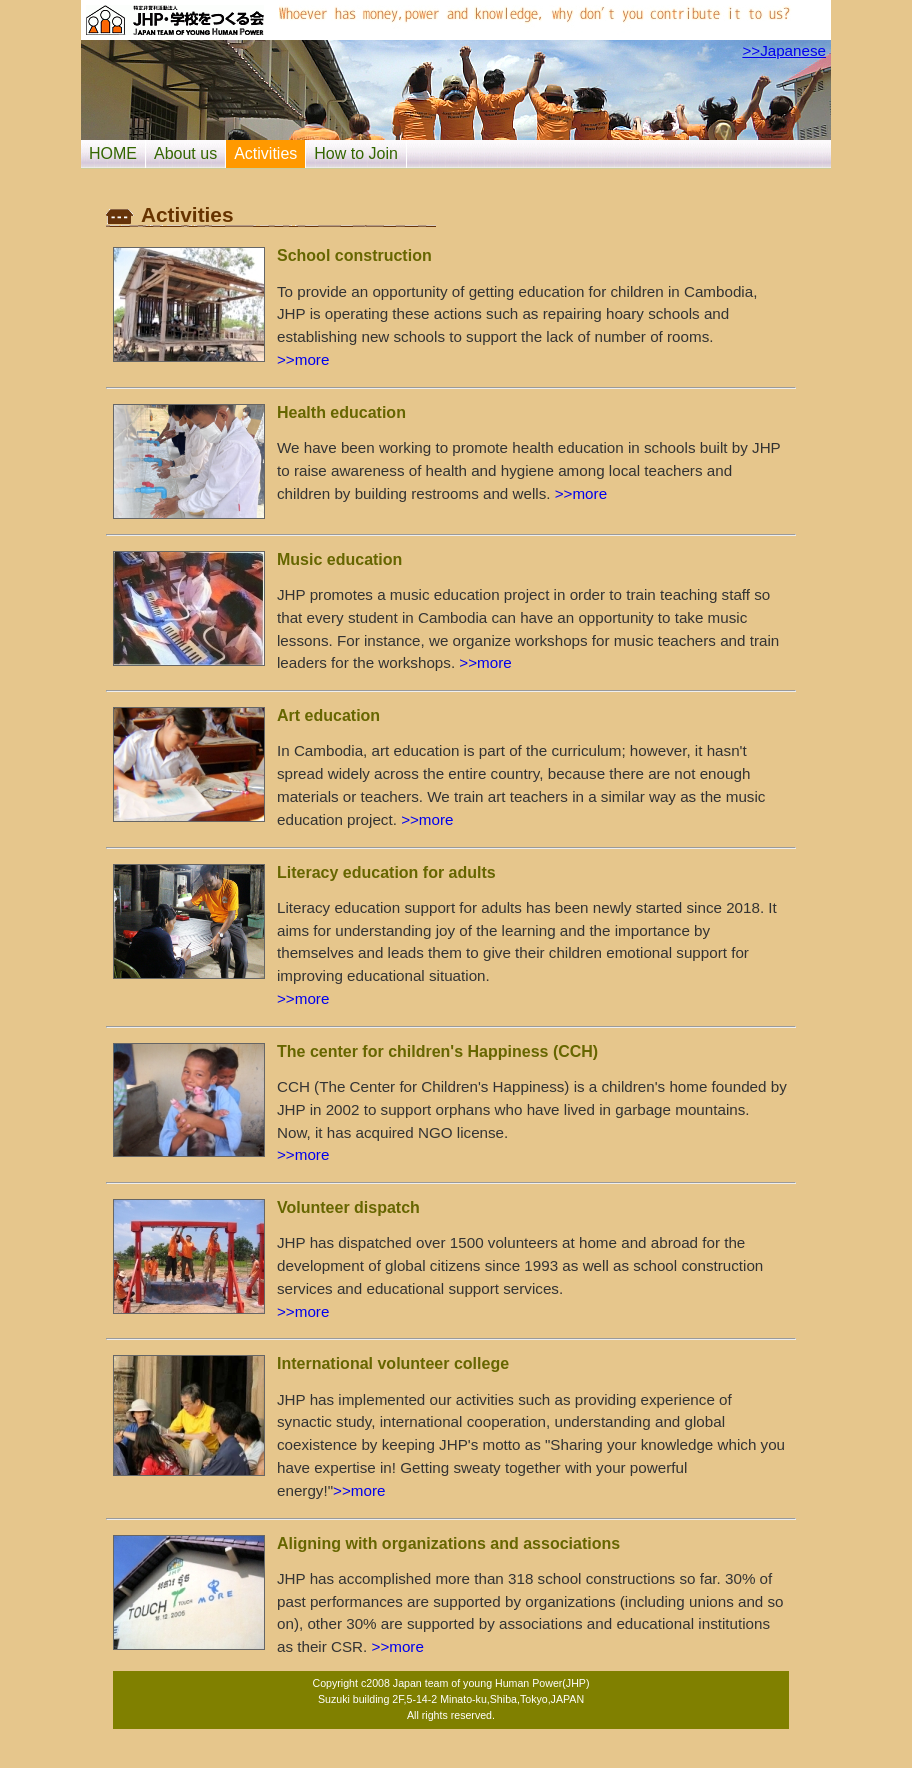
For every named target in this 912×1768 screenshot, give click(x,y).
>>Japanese (784, 50)
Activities (265, 153)
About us (185, 153)
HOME (113, 153)
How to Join (356, 153)
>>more (303, 359)
